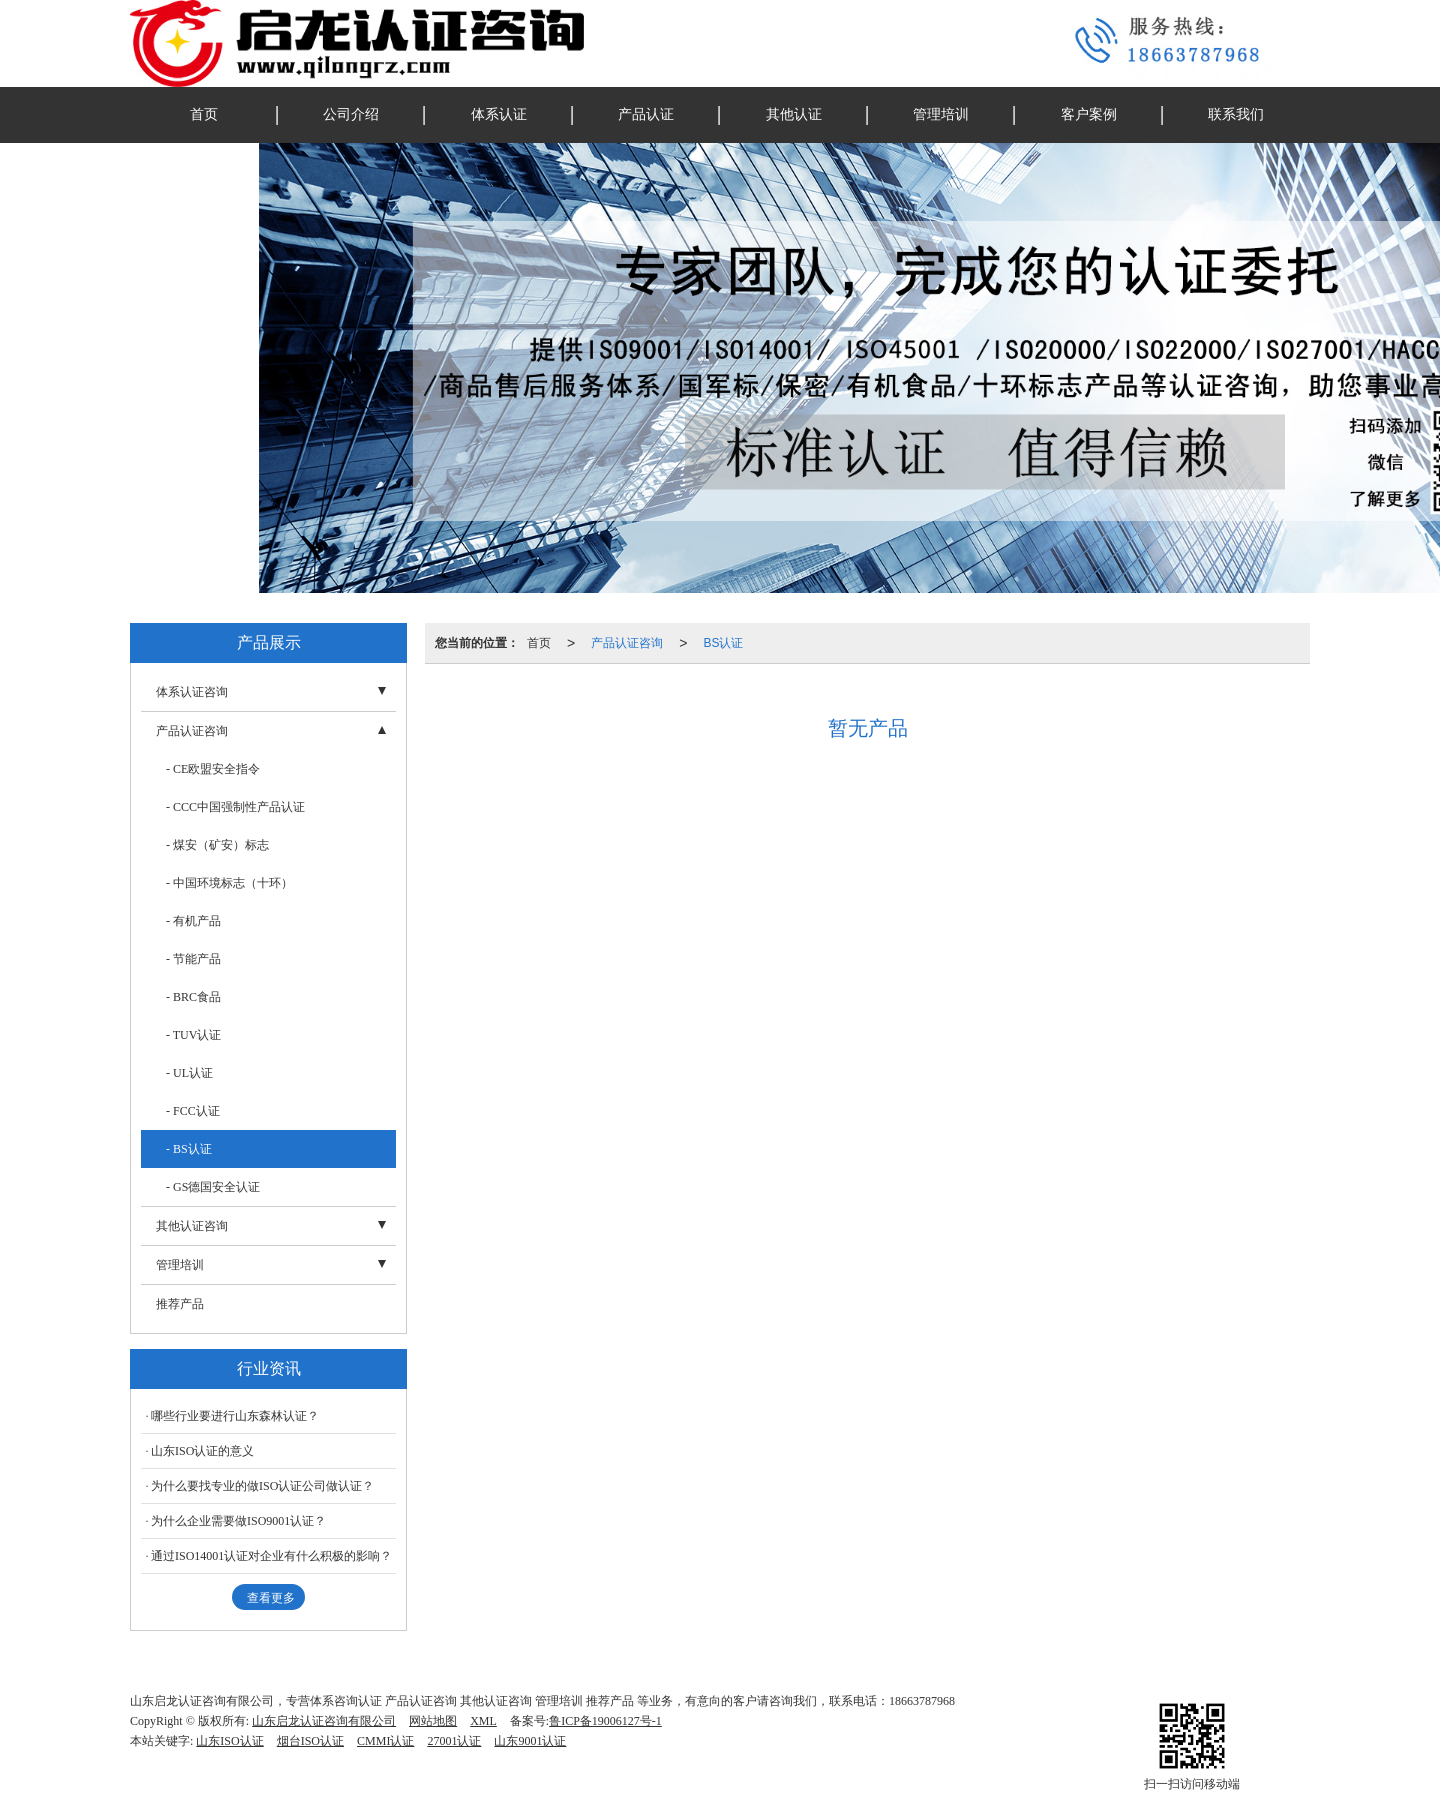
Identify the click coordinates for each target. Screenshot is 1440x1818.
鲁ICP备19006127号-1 (605, 1721)
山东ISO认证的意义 (202, 1451)
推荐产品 (180, 1304)
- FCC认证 (193, 1111)
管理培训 (941, 114)
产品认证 (646, 114)
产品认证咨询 (627, 643)
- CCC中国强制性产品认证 (235, 807)
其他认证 (794, 114)
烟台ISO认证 (310, 1741)
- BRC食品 (193, 997)
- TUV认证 (193, 1035)
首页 (204, 114)
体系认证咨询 (192, 692)
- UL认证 (189, 1073)
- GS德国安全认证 (213, 1187)
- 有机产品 (193, 921)
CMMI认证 (385, 1741)
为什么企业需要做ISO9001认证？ (238, 1521)
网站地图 (433, 1721)
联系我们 (1236, 114)
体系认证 (499, 114)
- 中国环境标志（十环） (229, 883)
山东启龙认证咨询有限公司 (324, 1721)
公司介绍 (351, 114)
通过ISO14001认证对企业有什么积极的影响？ (271, 1556)
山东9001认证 (530, 1741)
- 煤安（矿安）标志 (217, 845)
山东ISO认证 (229, 1741)
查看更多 (271, 1598)
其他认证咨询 (192, 1226)
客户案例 (1089, 114)
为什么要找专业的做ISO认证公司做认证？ (262, 1486)
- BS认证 (189, 1149)
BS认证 (723, 643)
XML (483, 1721)
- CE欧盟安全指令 (213, 769)
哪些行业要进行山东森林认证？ (235, 1416)
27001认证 (454, 1741)
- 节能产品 (193, 959)
